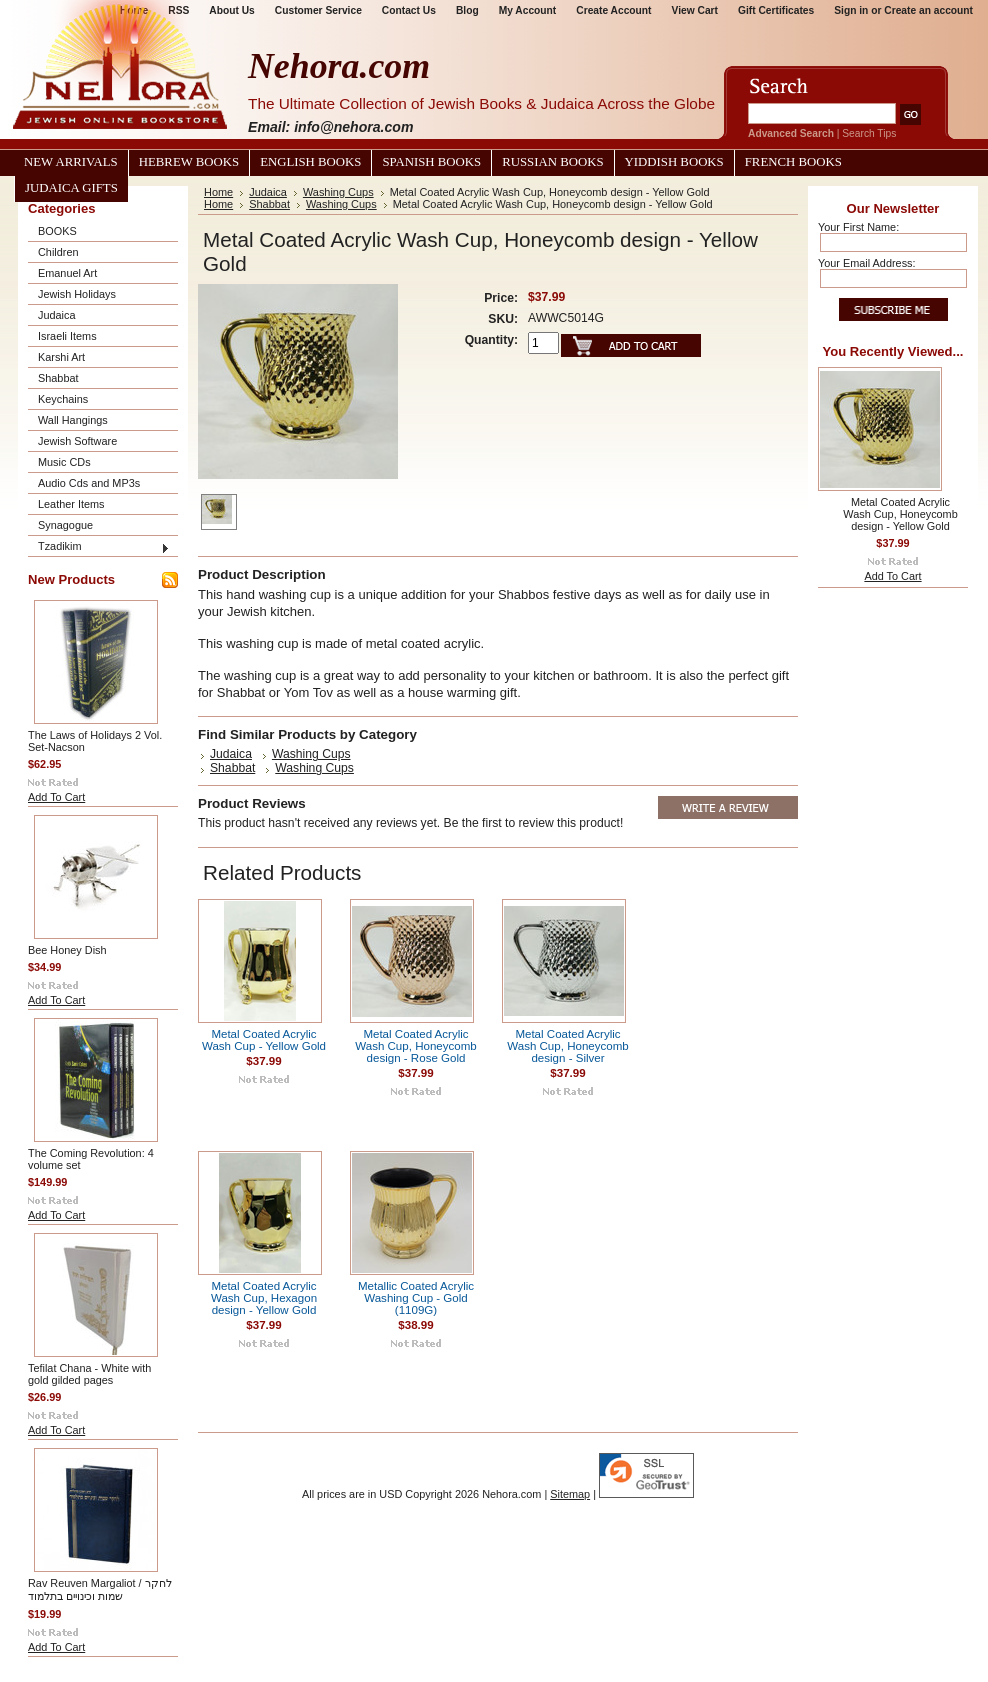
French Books (793, 162)
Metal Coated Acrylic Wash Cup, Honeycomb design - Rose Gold (416, 1046)
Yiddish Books (674, 162)
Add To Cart (56, 797)
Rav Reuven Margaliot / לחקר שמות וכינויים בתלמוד (100, 1589)
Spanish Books (431, 162)
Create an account (928, 10)
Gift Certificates (776, 10)
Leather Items (71, 504)
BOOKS (57, 231)
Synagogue (65, 525)
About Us (231, 10)
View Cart (695, 10)
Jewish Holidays (77, 294)
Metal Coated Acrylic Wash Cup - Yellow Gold (264, 1040)
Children (58, 252)
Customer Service (318, 10)
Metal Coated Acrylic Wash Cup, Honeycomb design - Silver (568, 1046)
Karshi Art (61, 357)
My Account (528, 10)
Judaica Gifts (71, 188)
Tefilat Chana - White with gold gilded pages (89, 1374)
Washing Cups (338, 192)
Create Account (613, 10)
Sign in (851, 10)
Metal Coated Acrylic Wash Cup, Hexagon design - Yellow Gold (264, 1298)
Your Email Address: (867, 263)
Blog (467, 10)
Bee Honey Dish (67, 950)
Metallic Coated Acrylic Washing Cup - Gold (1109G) (416, 1298)
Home (218, 192)
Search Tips (869, 133)
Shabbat (58, 378)
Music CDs (64, 462)
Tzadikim (60, 546)
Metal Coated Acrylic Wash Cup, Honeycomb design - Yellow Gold (900, 514)
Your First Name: (858, 227)
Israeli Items (67, 336)
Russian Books (552, 162)
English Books (310, 162)
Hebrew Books (189, 162)
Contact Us (409, 10)
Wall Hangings (73, 420)
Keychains (63, 399)
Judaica (56, 315)
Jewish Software (77, 441)
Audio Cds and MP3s (89, 483)
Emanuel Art (67, 273)
